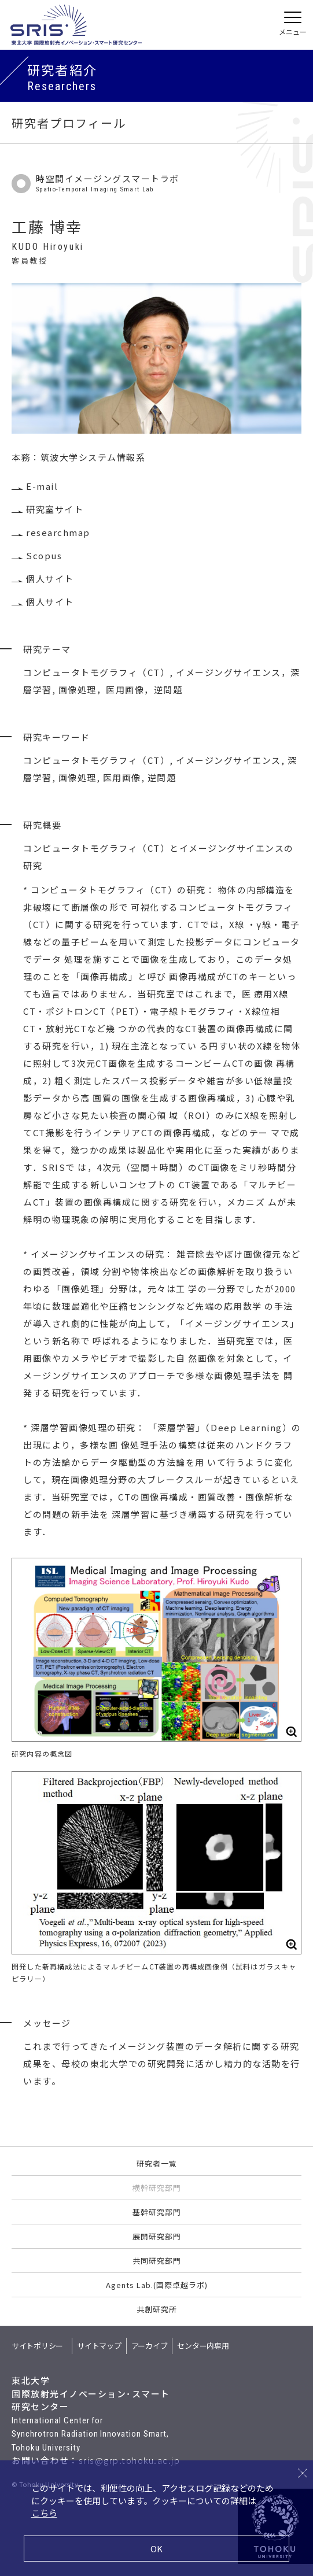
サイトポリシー (37, 2345)
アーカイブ (149, 2345)
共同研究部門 (156, 2260)
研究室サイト (54, 509)
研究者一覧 (157, 2163)
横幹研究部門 (156, 2187)
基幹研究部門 (156, 2212)
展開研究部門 (156, 2236)
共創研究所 (157, 2309)
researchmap (58, 532)
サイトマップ (99, 2345)
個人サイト (50, 578)
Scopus (44, 555)
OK (156, 2548)
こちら (44, 2513)
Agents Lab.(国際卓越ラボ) (157, 2284)
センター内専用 (203, 2345)
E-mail (42, 486)
